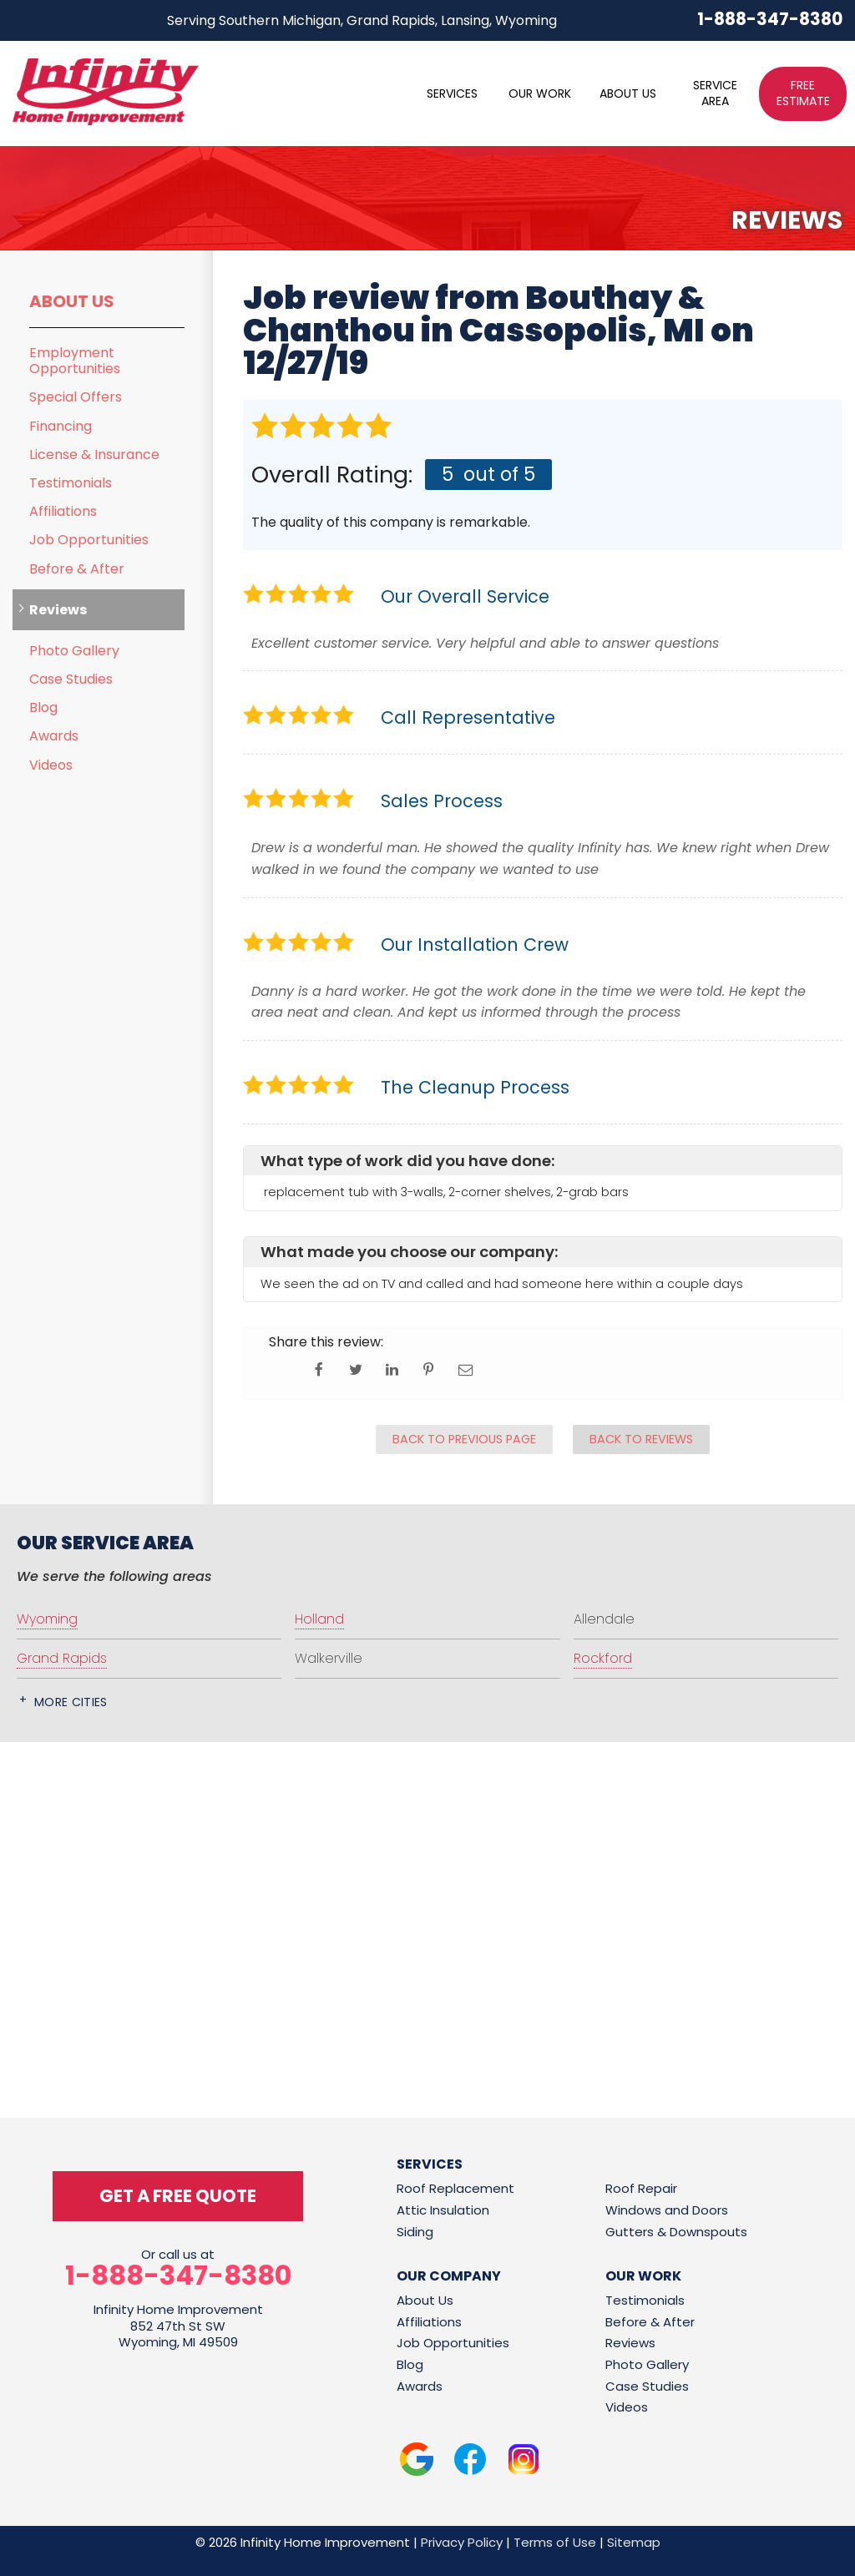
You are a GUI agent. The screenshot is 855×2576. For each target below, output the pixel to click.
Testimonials (70, 483)
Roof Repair (641, 2188)
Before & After (76, 569)
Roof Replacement (455, 2188)
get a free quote (177, 2196)
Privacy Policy (462, 2542)
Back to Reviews (641, 1439)
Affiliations (63, 511)
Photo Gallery (74, 651)
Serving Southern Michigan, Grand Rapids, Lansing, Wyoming (362, 20)
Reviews (58, 610)
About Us (71, 301)
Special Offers (75, 397)
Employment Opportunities (74, 360)
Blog (43, 707)
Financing (60, 426)
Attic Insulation (443, 2210)
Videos (51, 765)
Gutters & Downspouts (676, 2231)
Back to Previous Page (464, 1439)
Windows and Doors (666, 2210)
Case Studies (71, 679)
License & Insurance (94, 454)
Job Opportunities (89, 540)
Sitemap (633, 2542)
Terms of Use (555, 2542)
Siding (415, 2231)
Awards (53, 736)
